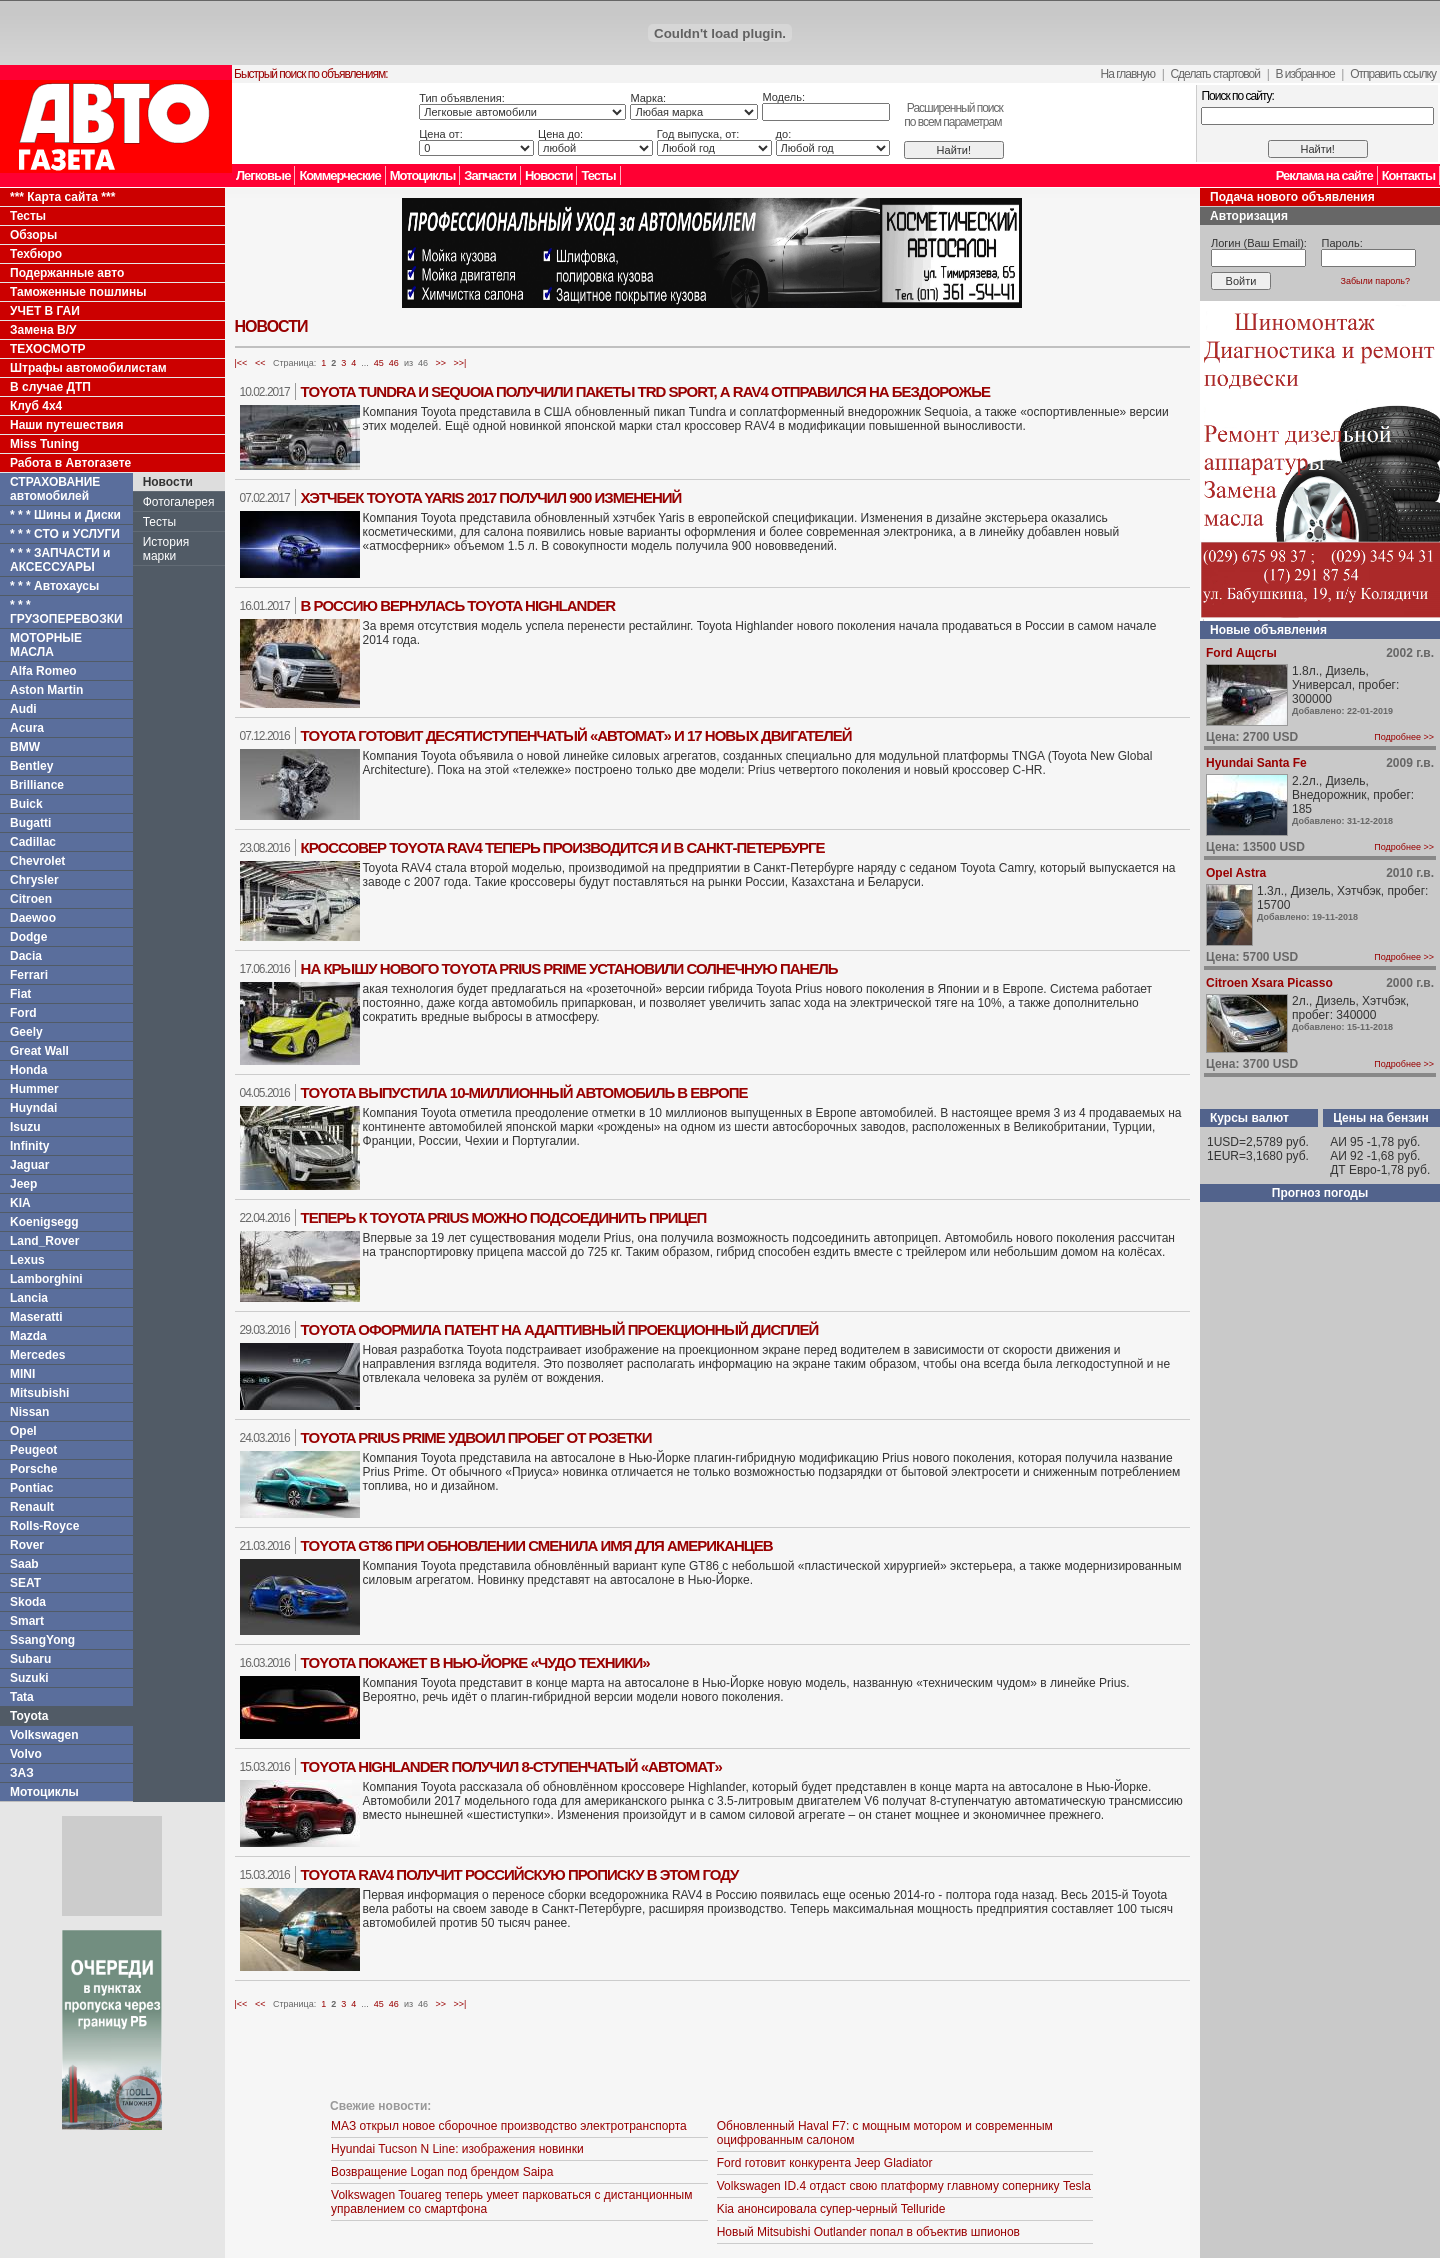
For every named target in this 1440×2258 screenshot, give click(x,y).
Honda (28, 1070)
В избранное (1304, 74)
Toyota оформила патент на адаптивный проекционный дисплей (560, 1329)
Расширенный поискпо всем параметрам (953, 115)
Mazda (28, 1336)
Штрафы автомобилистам (88, 368)
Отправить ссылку (1393, 74)
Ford (23, 1013)
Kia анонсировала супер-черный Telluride (831, 2209)
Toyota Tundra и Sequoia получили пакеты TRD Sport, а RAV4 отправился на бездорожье (645, 391)
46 (394, 363)
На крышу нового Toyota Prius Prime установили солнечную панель (569, 968)
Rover (27, 1545)
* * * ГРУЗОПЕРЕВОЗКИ (66, 612)
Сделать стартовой (1215, 74)
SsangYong (42, 1640)
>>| (460, 363)
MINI (22, 1374)
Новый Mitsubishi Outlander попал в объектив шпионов (868, 2232)
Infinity (29, 1146)
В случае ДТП (50, 387)
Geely (26, 1032)
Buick (26, 804)
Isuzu (25, 1127)
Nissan (29, 1412)
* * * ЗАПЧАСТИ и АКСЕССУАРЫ (60, 560)
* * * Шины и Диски (65, 515)
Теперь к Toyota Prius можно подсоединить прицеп (504, 1217)
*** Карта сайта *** (62, 197)
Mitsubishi (39, 1393)
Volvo (26, 1754)
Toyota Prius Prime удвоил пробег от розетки (476, 1437)
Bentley (31, 766)
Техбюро (36, 254)
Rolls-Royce (44, 1526)
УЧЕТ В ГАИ (45, 311)
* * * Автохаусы (54, 586)
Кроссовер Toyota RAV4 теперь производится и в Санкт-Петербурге (563, 847)
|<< (241, 363)
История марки (166, 549)
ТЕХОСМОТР (48, 349)
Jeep (23, 1184)
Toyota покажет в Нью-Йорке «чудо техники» (475, 1662)
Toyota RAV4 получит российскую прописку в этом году (520, 1874)
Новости (549, 175)
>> (441, 363)
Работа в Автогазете (70, 463)
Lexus (27, 1260)
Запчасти (490, 175)
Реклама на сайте (1324, 175)
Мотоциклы (423, 175)
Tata (22, 1697)
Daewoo (33, 918)
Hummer (34, 1089)
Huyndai (33, 1108)
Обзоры (33, 235)
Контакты (1408, 175)
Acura (27, 728)
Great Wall (39, 1051)
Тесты (598, 175)
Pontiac (31, 1488)
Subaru (30, 1659)
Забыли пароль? (1375, 281)
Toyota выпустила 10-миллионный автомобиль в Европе (524, 1092)
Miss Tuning (44, 444)
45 (379, 363)
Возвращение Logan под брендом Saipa (442, 2172)
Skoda (28, 1602)
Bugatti (30, 823)
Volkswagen (44, 1735)
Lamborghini (46, 1279)
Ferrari (29, 975)
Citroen (31, 899)
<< (260, 363)
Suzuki (29, 1678)
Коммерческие (339, 175)
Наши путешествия (67, 425)
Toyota (29, 1716)
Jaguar (29, 1165)
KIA (20, 1203)
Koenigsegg (44, 1222)
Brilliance (37, 785)
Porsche (33, 1469)
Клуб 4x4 (36, 406)
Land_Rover (44, 1241)
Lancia (29, 1298)
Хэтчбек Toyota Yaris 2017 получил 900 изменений (491, 497)
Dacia (26, 956)
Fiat (20, 994)
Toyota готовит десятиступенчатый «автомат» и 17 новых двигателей (576, 735)
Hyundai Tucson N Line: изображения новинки (457, 2149)
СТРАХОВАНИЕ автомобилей (55, 489)
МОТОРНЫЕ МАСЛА (46, 645)
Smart (27, 1621)
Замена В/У (43, 330)
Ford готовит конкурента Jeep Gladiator (825, 2163)
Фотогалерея (179, 502)
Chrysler (34, 880)
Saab (24, 1564)
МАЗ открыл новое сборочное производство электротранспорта (509, 2126)
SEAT (25, 1583)
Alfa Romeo (43, 671)
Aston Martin (46, 690)
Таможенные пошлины (78, 292)
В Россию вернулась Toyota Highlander (458, 605)
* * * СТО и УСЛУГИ (65, 534)
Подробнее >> (1404, 737)
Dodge (28, 937)
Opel (23, 1431)
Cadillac (33, 842)
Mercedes (37, 1355)
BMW (25, 747)
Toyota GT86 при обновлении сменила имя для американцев (537, 1545)
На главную (1128, 74)
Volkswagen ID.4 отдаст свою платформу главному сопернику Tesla (904, 2186)
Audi (23, 709)
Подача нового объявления (1292, 197)
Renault (32, 1507)
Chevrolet (37, 861)
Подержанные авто (67, 273)
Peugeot (33, 1450)
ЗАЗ (22, 1773)
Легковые (263, 175)
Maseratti (36, 1317)
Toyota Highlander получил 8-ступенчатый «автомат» (511, 1766)
